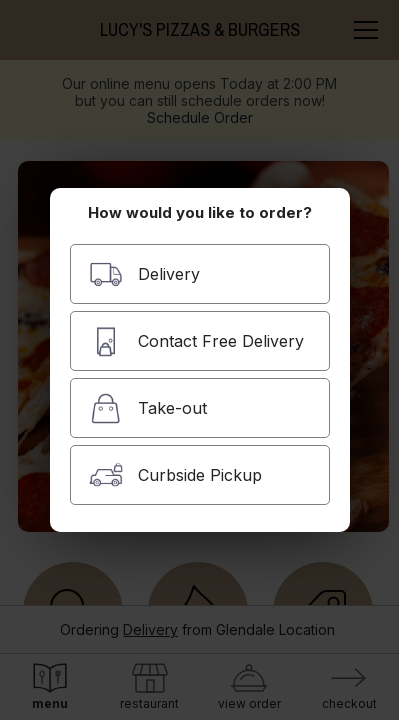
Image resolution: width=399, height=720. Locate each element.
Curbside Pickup (175, 475)
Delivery (144, 274)
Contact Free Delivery (196, 341)
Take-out (148, 408)
